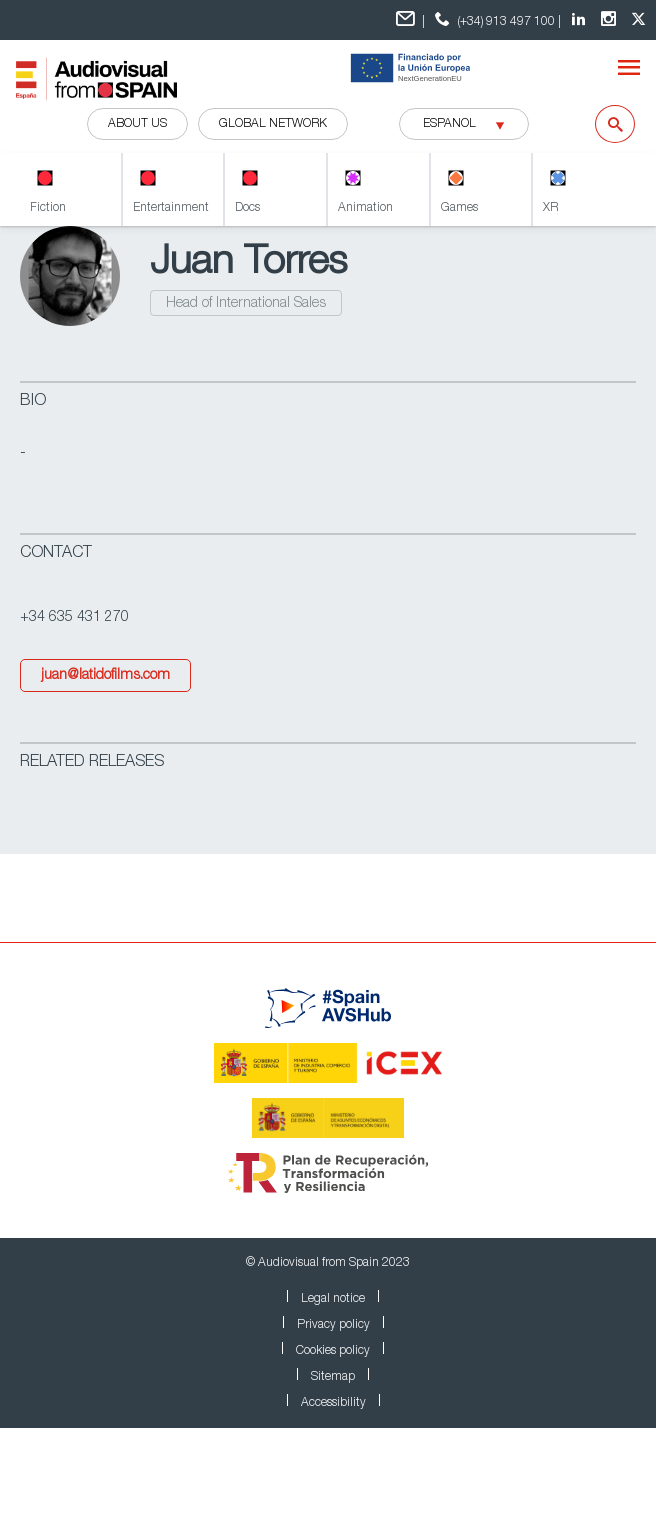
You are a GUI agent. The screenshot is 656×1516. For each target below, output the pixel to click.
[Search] (602, 124)
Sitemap (333, 1377)
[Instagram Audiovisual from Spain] (611, 20)
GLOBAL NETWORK (273, 124)
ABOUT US (137, 124)
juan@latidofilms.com (105, 676)
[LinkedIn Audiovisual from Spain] (581, 20)
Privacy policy (333, 1325)
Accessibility (333, 1403)
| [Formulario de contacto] (410, 19)
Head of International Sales (246, 304)
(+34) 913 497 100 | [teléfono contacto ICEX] (495, 19)
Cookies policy (333, 1351)
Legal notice (333, 1299)
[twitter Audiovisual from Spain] (641, 20)
